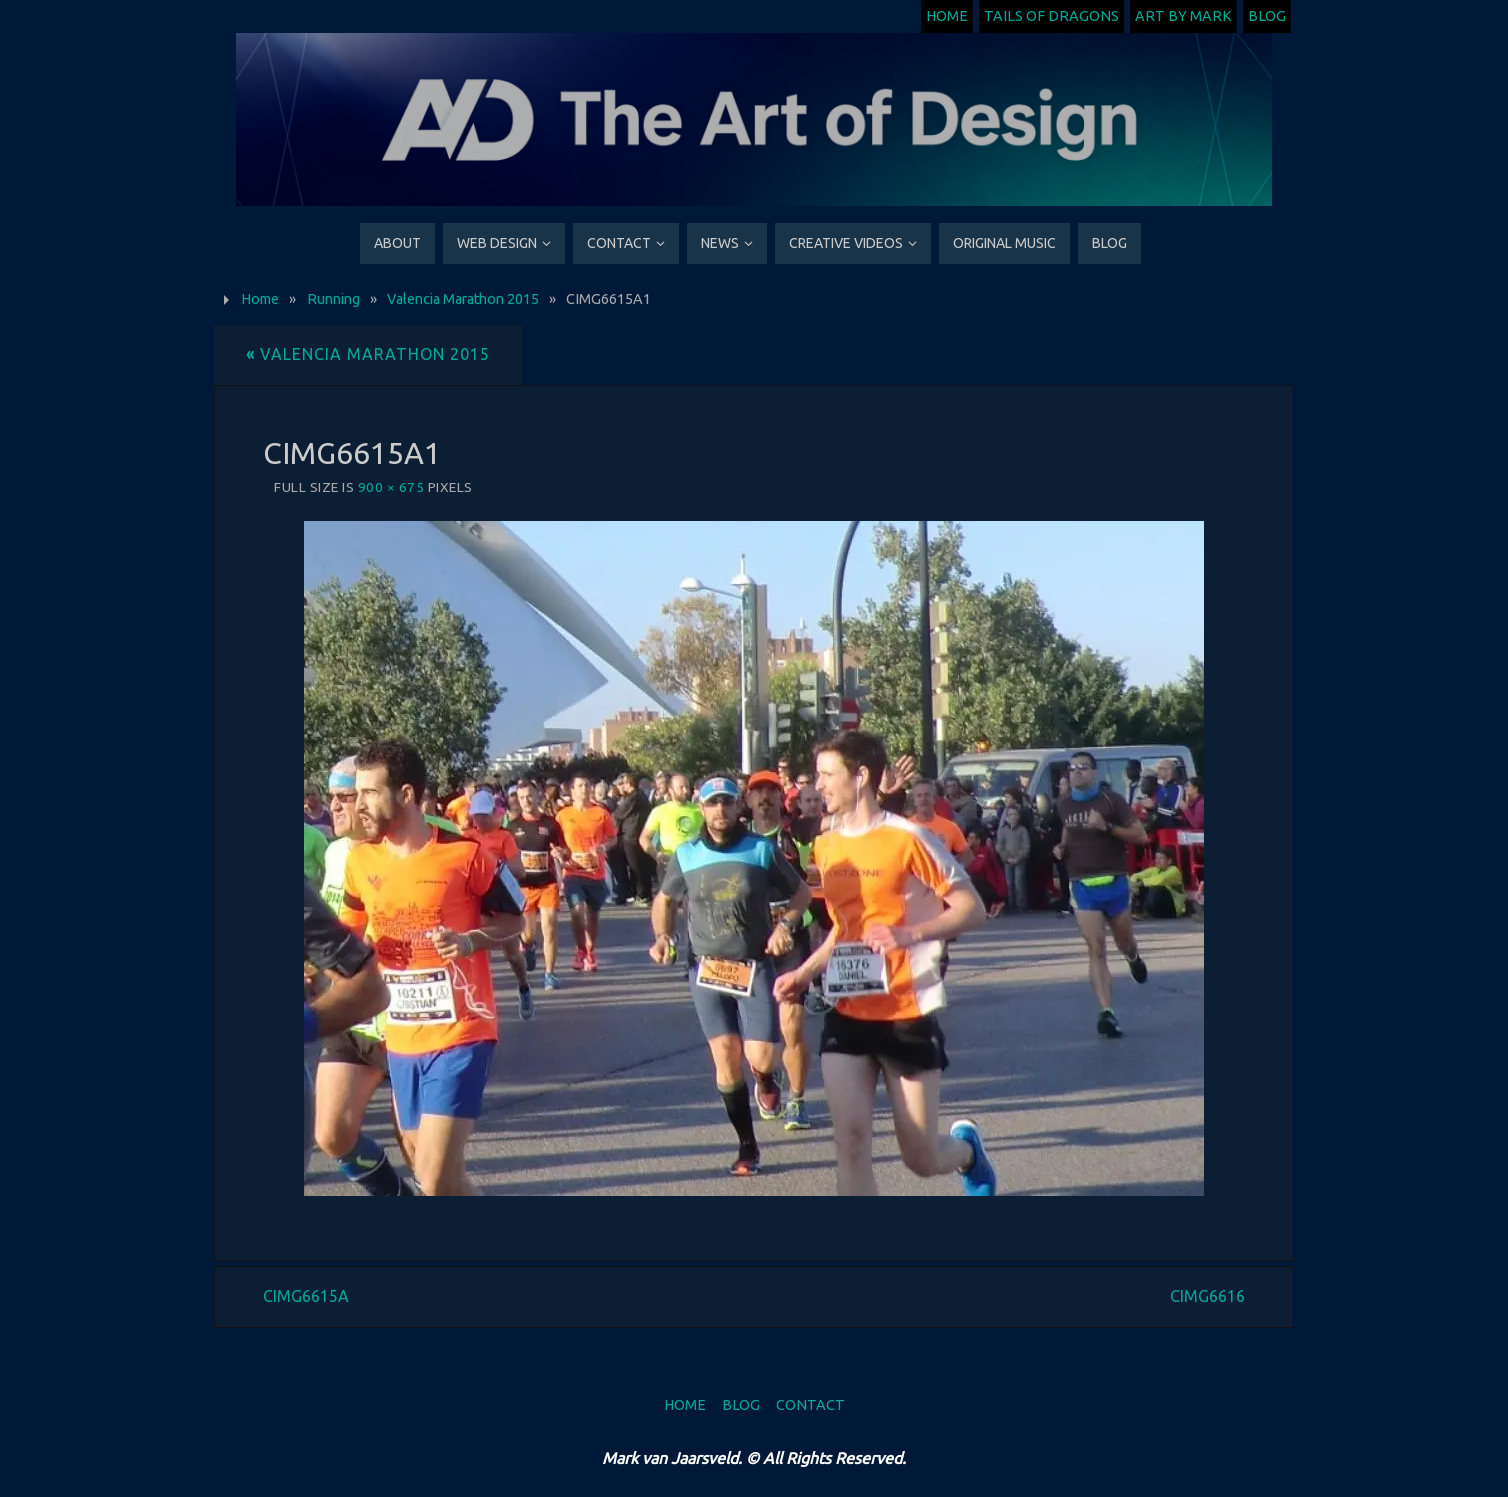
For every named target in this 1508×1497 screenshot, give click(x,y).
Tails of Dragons (1051, 16)
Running (333, 299)
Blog (1267, 16)
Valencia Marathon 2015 (463, 299)
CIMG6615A (306, 1296)
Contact (810, 1405)
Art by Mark (1183, 16)
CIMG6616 (1207, 1296)
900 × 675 (391, 487)
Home (947, 16)
